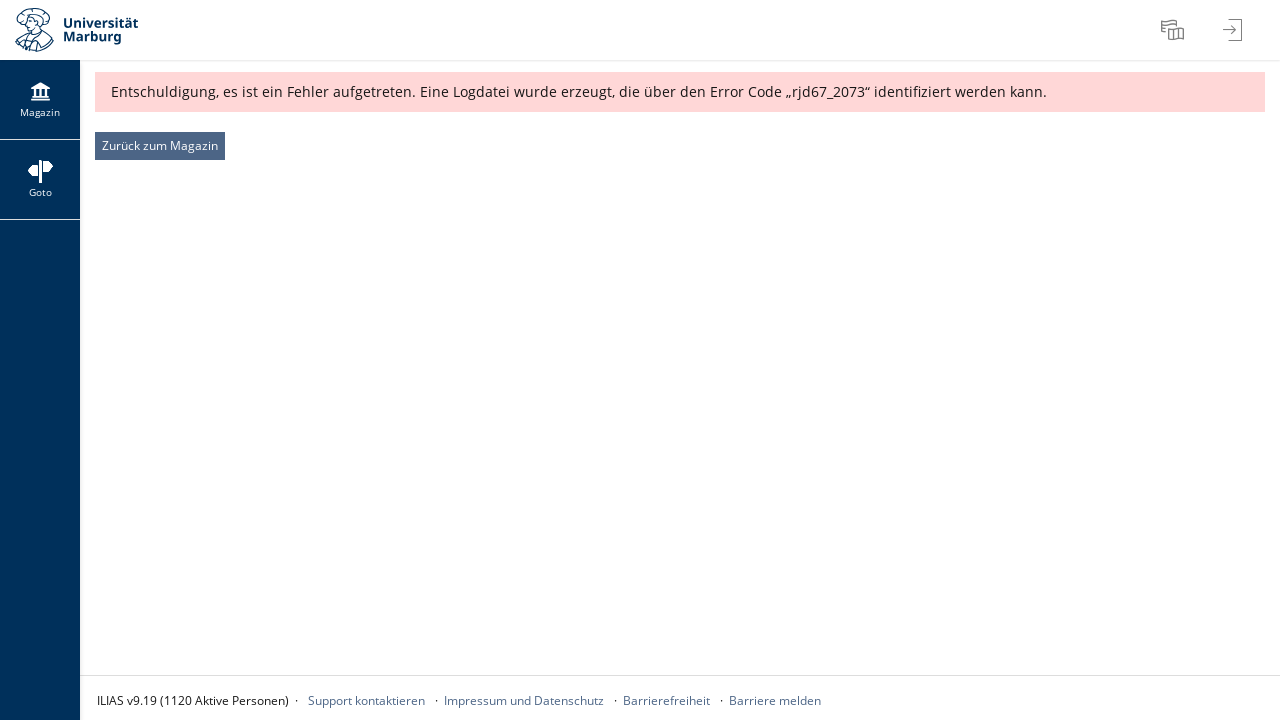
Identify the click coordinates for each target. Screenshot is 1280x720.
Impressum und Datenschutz (524, 700)
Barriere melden (775, 700)
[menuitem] (1175, 30)
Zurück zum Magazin (160, 145)
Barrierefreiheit (666, 700)
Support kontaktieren (366, 700)
